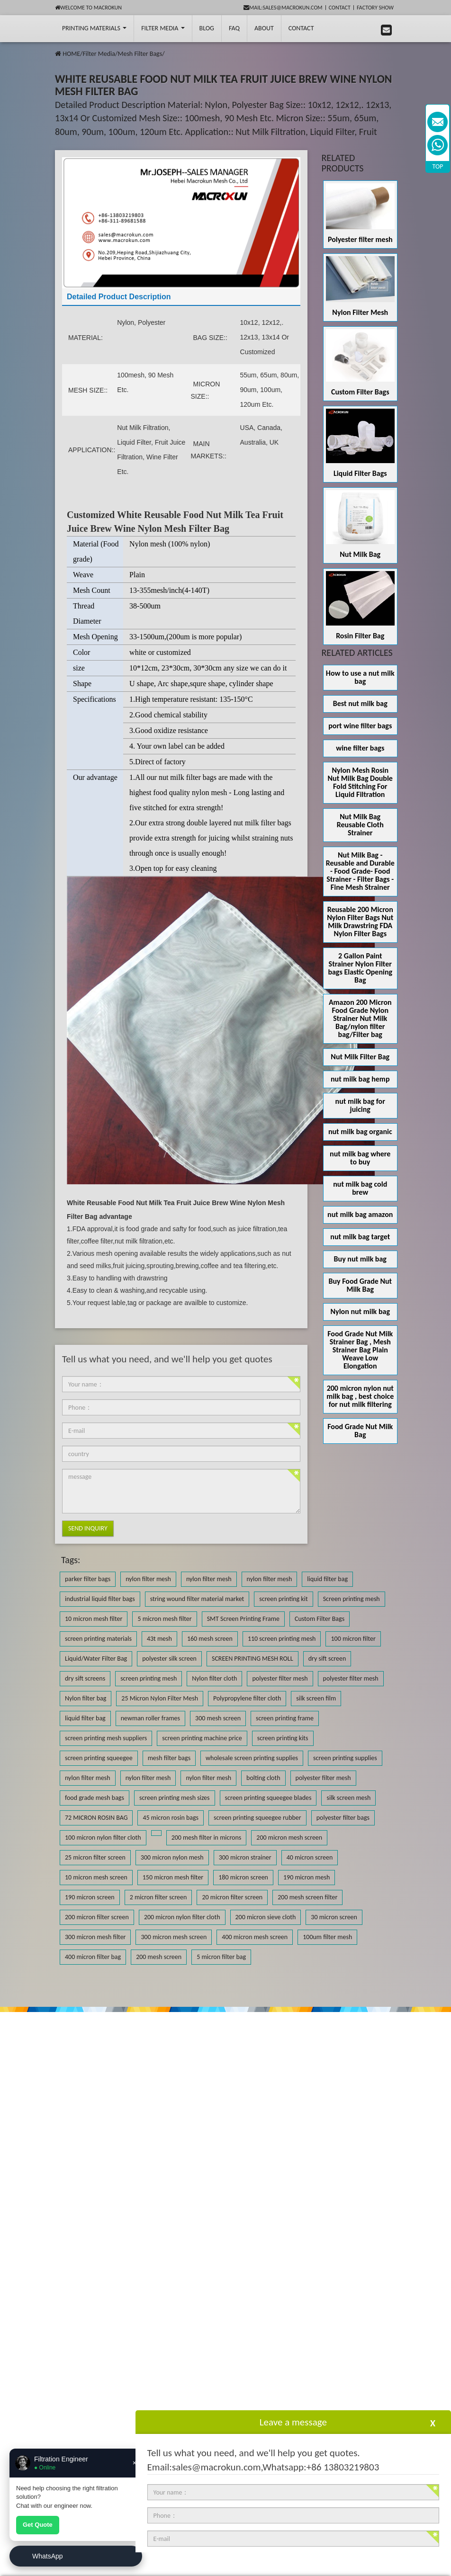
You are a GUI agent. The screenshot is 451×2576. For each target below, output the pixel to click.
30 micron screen (334, 1917)
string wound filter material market (197, 1599)
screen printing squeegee (99, 1758)
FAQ (234, 28)
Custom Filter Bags (360, 391)
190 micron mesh (306, 1877)
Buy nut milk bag (360, 1258)
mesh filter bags (169, 1758)
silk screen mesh (348, 1798)
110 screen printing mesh (282, 1639)
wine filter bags (360, 747)
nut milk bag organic (360, 1131)
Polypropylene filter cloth (247, 1698)
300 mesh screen (218, 1718)
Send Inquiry (88, 1528)
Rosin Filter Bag (360, 635)
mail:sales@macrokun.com (283, 7)
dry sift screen (327, 1659)
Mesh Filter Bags (139, 54)
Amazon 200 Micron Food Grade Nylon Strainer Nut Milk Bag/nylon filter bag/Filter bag (360, 1018)
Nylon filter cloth (214, 1678)
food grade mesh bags (94, 1798)
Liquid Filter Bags (360, 473)
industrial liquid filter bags (100, 1599)
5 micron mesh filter (164, 1619)
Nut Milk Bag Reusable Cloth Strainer (360, 824)
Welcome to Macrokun (88, 7)
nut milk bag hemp (360, 1078)
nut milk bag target (360, 1236)
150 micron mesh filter (173, 1877)
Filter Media (162, 28)
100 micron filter (353, 1639)
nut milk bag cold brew (360, 1188)
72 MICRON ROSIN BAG (96, 1818)
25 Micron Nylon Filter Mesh (159, 1698)
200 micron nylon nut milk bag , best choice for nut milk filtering (360, 1396)
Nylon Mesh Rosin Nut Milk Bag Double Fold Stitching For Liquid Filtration (360, 782)
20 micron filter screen (232, 1897)
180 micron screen (243, 1877)
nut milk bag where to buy (360, 1157)
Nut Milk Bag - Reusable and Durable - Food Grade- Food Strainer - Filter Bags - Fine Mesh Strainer (360, 871)
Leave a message (293, 2422)
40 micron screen (310, 1857)
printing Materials (94, 28)
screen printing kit (283, 1599)
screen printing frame (285, 1718)
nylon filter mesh (148, 1579)
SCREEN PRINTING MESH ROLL (252, 1659)
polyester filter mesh (279, 1678)
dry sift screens (85, 1678)
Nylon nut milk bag (360, 1311)
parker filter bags (87, 1579)
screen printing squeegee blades (268, 1798)
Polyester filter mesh (360, 239)
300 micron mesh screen (174, 1937)
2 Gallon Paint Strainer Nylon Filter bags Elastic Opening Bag (360, 967)
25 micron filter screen (95, 1857)
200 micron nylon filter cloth (182, 1917)
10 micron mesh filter (93, 1619)
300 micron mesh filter (95, 1937)
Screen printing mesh (351, 1599)
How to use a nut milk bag (360, 677)
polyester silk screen (169, 1659)
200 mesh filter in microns (206, 1838)
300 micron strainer (245, 1857)
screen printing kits (282, 1738)
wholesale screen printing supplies (252, 1758)
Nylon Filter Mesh (360, 312)
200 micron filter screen (97, 1917)
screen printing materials (98, 1639)
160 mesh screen (210, 1639)
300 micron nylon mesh (172, 1857)
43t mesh (159, 1639)
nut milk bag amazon (360, 1214)
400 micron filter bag (93, 1957)
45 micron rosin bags (170, 1818)
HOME (71, 54)
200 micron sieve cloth (265, 1917)
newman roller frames (150, 1718)
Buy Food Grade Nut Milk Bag (360, 1285)
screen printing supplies (345, 1758)
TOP (438, 166)
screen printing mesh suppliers (106, 1738)
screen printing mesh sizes (174, 1798)
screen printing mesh (148, 1678)
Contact (340, 7)
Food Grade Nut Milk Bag (360, 1430)
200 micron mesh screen (289, 1838)
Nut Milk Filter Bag (360, 1056)
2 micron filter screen (158, 1897)
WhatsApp (47, 2556)
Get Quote (38, 2524)
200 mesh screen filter (307, 1897)
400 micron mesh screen (255, 1937)
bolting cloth (263, 1778)
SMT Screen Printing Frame (243, 1619)
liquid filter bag (327, 1579)
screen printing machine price (202, 1738)
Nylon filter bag (85, 1698)
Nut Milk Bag (360, 554)
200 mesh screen (158, 1957)
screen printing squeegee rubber (257, 1818)
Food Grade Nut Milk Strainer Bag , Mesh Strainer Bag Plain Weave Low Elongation (360, 1349)
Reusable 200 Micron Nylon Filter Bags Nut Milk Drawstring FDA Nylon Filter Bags (360, 921)
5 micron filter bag (221, 1957)
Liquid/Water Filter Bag (96, 1659)
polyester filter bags (343, 1818)
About (264, 28)
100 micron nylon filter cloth (103, 1838)
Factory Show (375, 7)
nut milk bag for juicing (360, 1105)
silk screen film (316, 1698)
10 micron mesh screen (96, 1877)
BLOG (206, 28)
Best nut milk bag (360, 703)
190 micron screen (90, 1897)
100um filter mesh (327, 1937)
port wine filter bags (360, 725)
